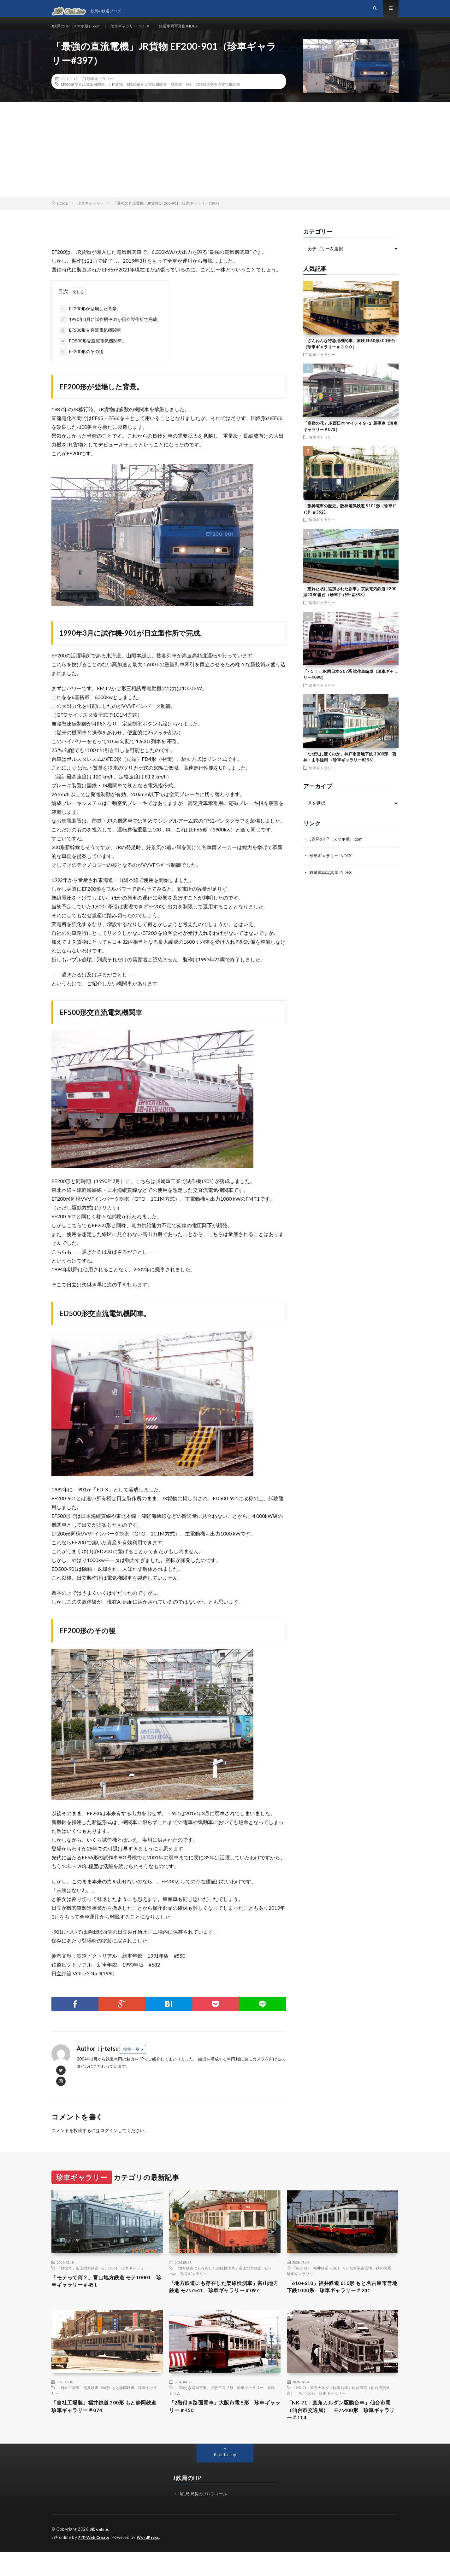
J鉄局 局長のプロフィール (205, 2518)
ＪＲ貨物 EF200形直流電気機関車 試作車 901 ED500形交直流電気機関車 (174, 95)
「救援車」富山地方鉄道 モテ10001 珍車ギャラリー (102, 2279)
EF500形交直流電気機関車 (83, 95)
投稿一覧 (131, 2060)
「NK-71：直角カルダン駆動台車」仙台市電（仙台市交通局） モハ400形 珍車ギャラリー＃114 (342, 2434)
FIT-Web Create (95, 2561)
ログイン (109, 2141)
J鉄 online (100, 2553)
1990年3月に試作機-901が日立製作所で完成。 (111, 331)
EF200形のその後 (82, 363)
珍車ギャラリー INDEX (140, 31)
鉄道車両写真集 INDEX (195, 31)
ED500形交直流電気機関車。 (93, 352)
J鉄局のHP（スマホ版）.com (79, 31)
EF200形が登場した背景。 (90, 320)
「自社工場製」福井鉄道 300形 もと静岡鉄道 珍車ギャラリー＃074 (104, 2429)
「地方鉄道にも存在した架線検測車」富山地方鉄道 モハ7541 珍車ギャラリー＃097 (224, 2304)
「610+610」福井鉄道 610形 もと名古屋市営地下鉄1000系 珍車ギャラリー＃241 (342, 2299)
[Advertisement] (225, 161)
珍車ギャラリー (100, 90)
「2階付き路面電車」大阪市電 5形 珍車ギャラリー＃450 (222, 2429)
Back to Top (225, 2479)
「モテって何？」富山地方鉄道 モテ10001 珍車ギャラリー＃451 (107, 2293)
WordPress (151, 2561)
